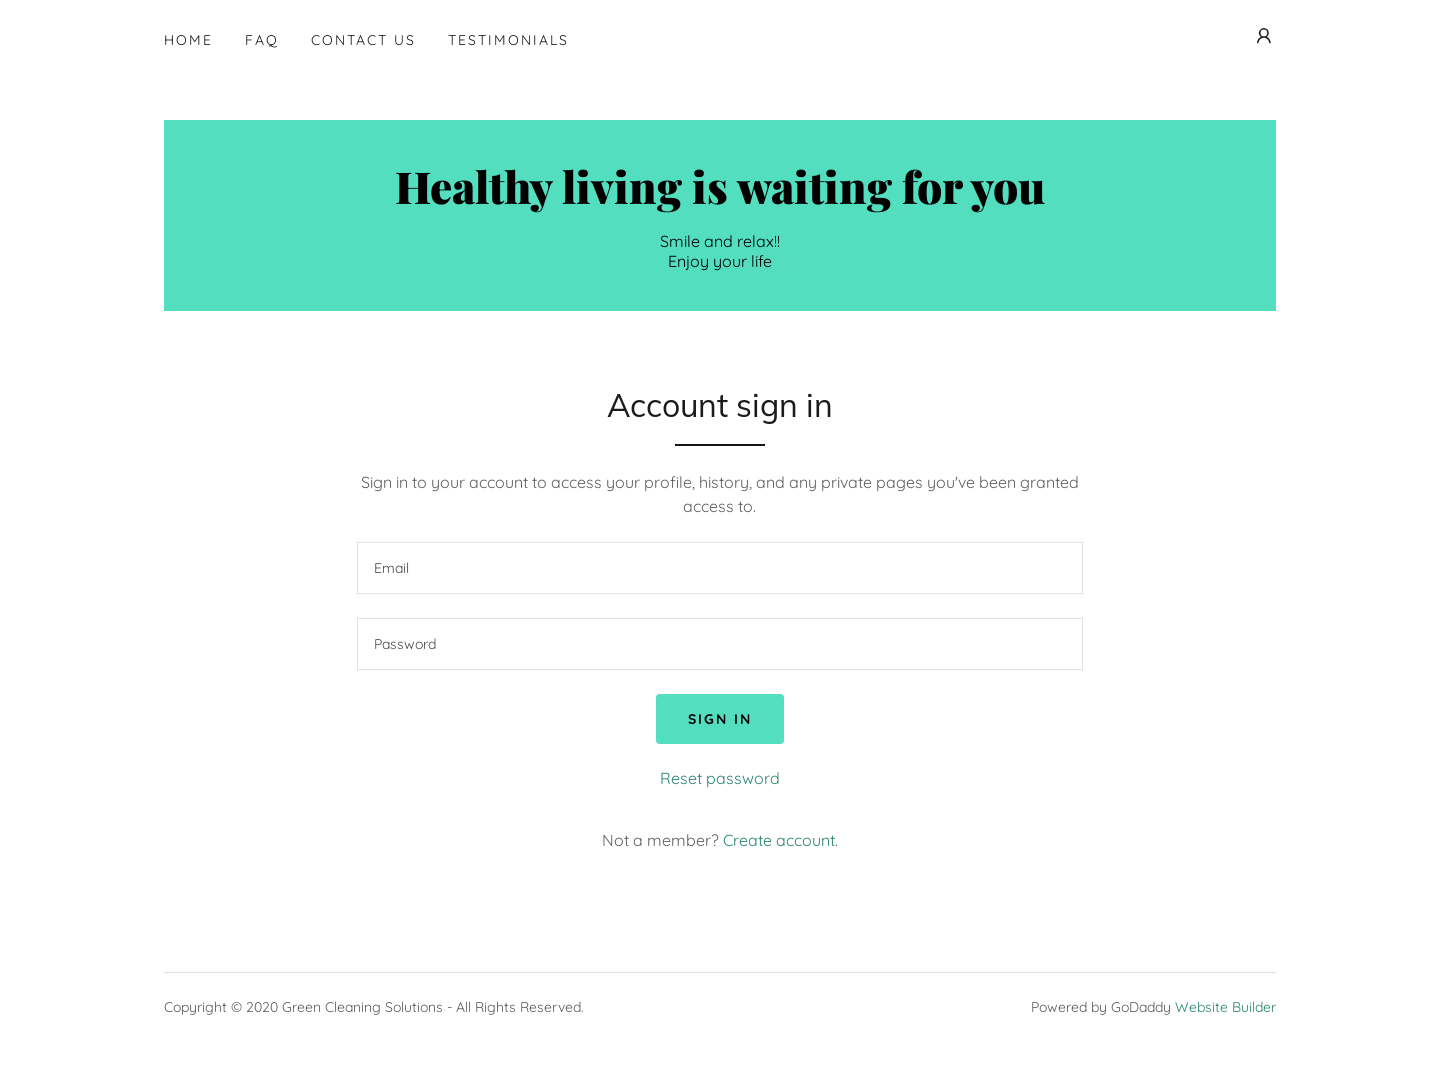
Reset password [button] (720, 778)
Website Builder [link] (1225, 1007)
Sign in (720, 719)
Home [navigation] (188, 40)
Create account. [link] (780, 840)
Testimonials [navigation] (508, 40)
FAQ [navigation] (262, 40)
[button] (1264, 36)
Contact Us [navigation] (363, 40)
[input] (719, 568)
